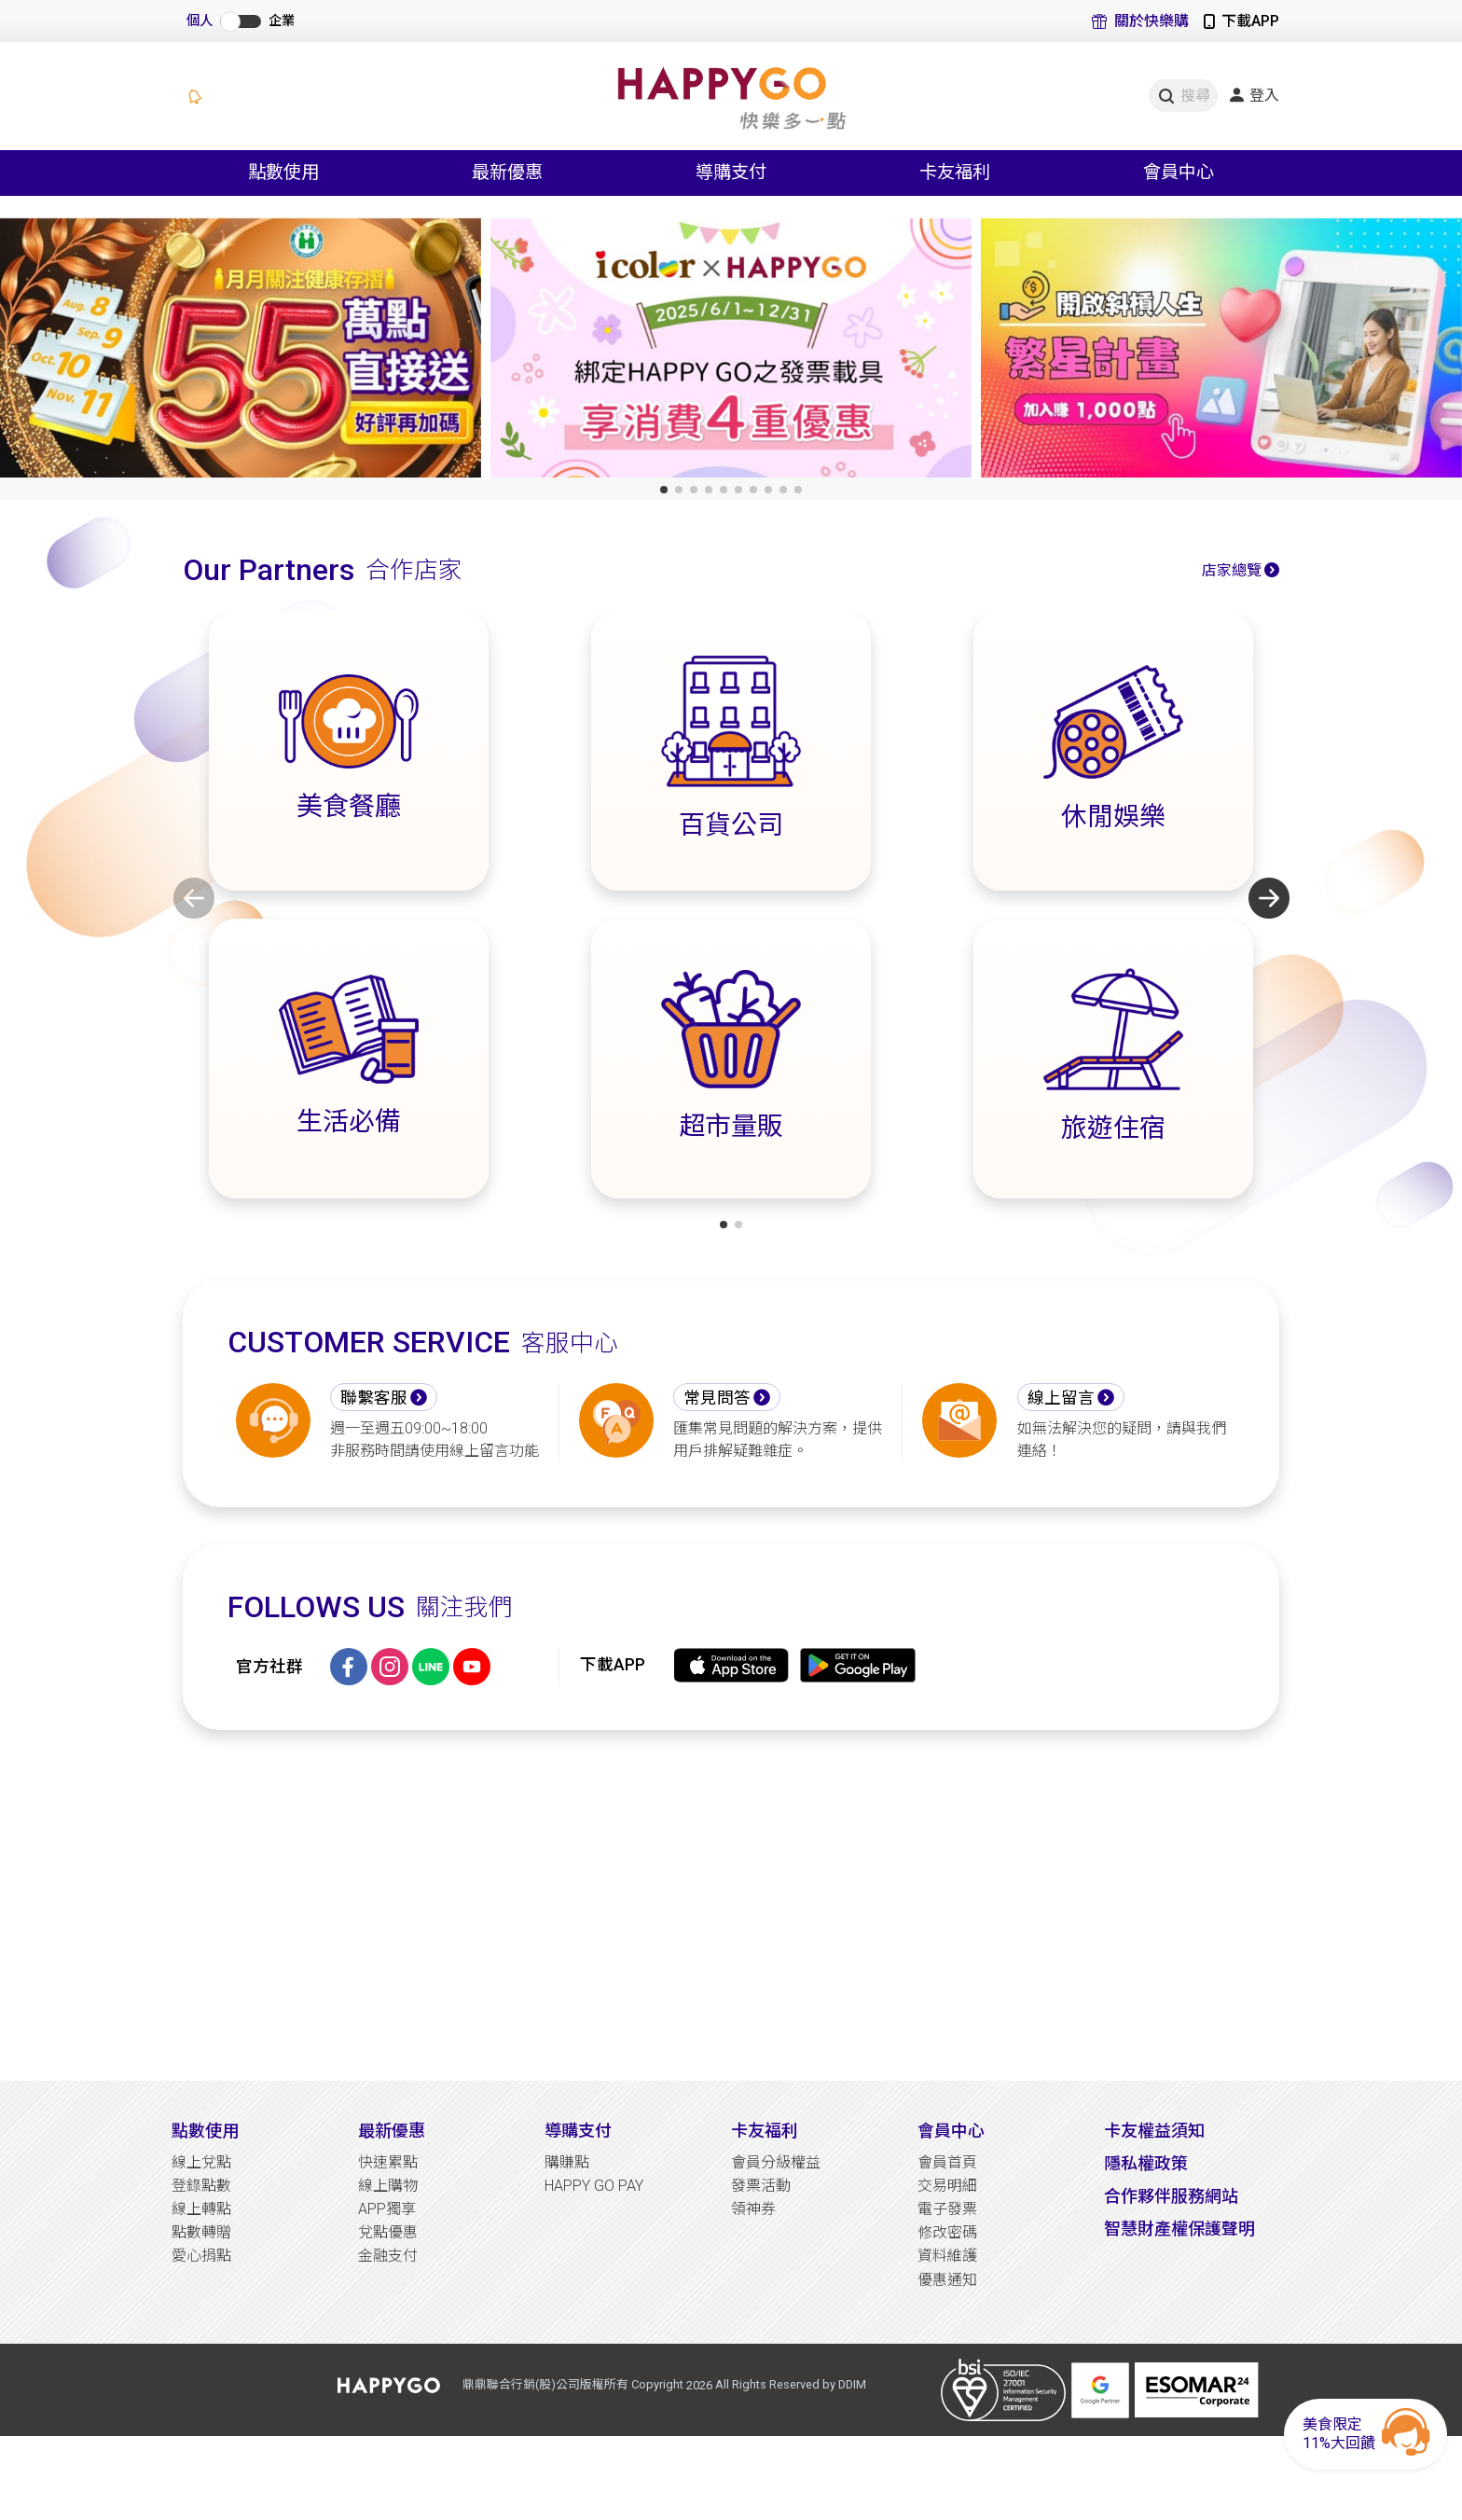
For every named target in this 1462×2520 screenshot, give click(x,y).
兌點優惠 (388, 2232)
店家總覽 (1232, 570)
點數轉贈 (201, 2232)
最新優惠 (391, 2130)
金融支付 (388, 2255)
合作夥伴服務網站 (1171, 2196)
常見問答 (717, 1398)
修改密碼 (947, 2232)
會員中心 (951, 2130)
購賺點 (567, 2162)
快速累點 (388, 2162)
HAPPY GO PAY (594, 2186)
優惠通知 (947, 2280)
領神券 (753, 2209)
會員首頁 (947, 2162)
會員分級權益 (776, 2162)
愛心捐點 (201, 2255)
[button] (664, 489)
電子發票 (947, 2209)
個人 (199, 21)
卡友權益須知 (1154, 2130)
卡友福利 (764, 2130)
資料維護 (947, 2255)
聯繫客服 (373, 1398)
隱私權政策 (1146, 2163)
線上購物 (388, 2186)
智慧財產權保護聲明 (1179, 2228)
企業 (282, 21)
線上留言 (1061, 1398)
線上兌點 (201, 2162)
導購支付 (578, 2130)
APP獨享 (387, 2209)
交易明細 (947, 2186)
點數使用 (205, 2130)
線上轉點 (201, 2209)
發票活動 (761, 2186)
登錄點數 (201, 2186)
